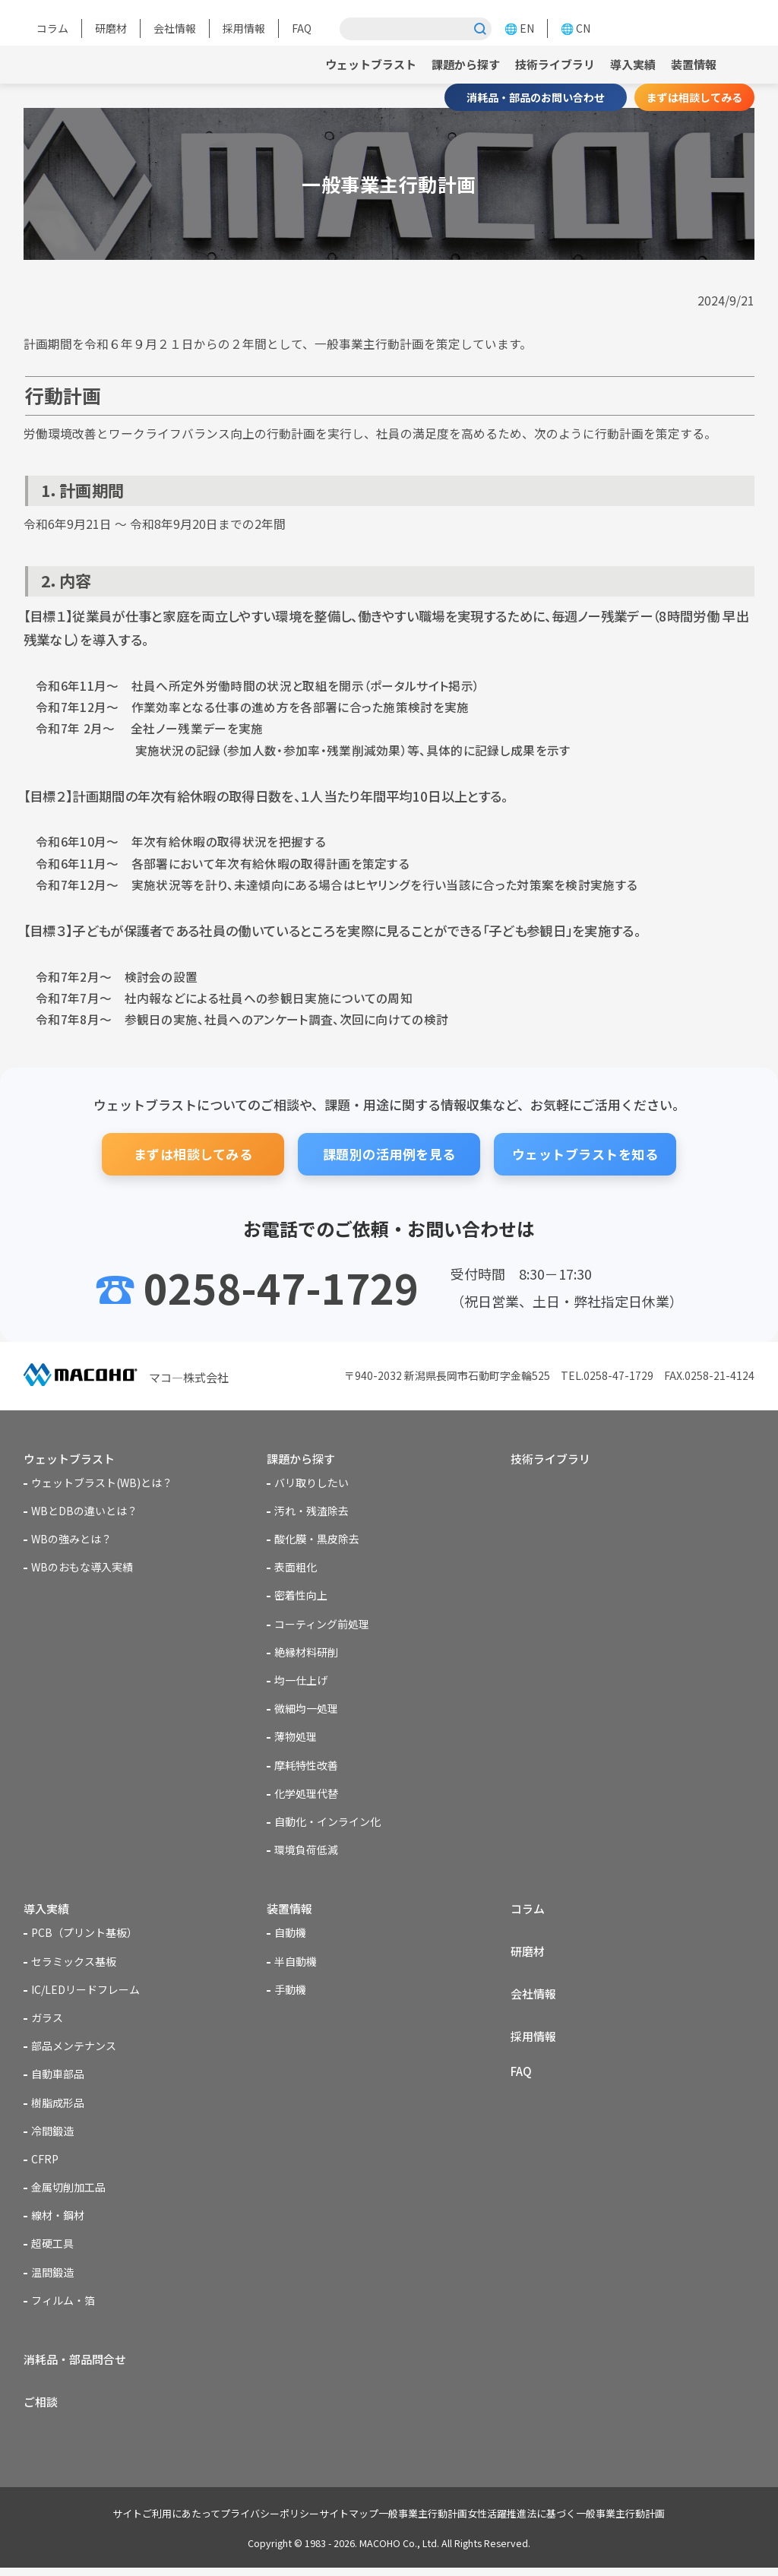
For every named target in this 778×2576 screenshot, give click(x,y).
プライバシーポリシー (247, 2521)
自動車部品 (57, 2078)
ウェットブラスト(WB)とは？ (101, 1484)
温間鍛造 (52, 2275)
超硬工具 (52, 2247)
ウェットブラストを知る (585, 1153)
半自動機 (295, 1965)
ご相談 (42, 2409)
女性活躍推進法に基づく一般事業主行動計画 (589, 2521)
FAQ (302, 28)
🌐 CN (575, 28)
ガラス (47, 2022)
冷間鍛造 (52, 2134)
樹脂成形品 (57, 2106)
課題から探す (452, 64)
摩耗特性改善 (306, 1766)
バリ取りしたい (311, 1484)
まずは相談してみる (694, 97)
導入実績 (628, 64)
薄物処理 (295, 1738)
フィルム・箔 (63, 2304)
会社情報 (174, 28)
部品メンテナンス (73, 2050)
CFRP (45, 2163)
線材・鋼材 (57, 2219)
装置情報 (692, 64)
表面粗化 (295, 1569)
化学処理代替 (306, 1795)
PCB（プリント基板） (84, 1937)
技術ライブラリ (546, 64)
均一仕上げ (300, 1682)
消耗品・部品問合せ (78, 2364)
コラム (52, 28)
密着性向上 (300, 1597)
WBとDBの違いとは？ (84, 1513)
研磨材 (111, 28)
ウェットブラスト (351, 64)
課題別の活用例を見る (389, 1153)
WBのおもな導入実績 (82, 1569)
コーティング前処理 (321, 1625)
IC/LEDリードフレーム (85, 1993)
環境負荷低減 (306, 1851)
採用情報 (244, 28)
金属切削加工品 (68, 2191)
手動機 (290, 1993)
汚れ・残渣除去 (311, 1513)
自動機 (290, 1937)
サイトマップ (341, 2521)
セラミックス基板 (73, 1965)
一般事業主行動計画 (430, 2521)
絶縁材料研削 (306, 1654)
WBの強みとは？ (71, 1541)
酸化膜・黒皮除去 (316, 1541)
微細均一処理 (306, 1710)
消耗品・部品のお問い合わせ (535, 97)
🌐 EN (519, 28)
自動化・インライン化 (327, 1823)
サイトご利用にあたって (128, 2521)
